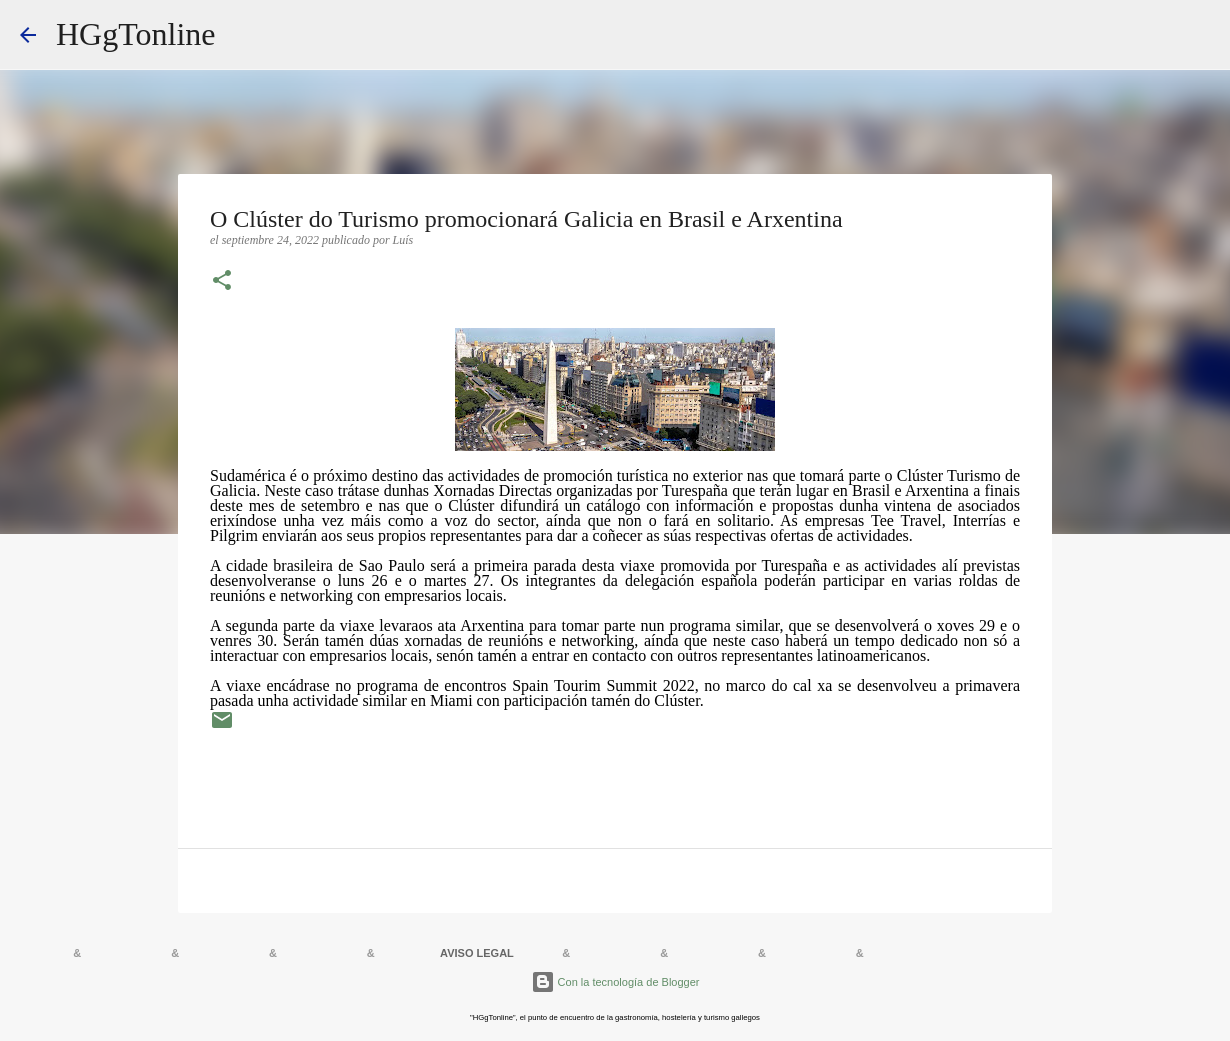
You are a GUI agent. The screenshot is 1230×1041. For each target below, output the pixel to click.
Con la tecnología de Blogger (615, 982)
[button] (222, 282)
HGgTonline (136, 34)
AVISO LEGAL (477, 953)
